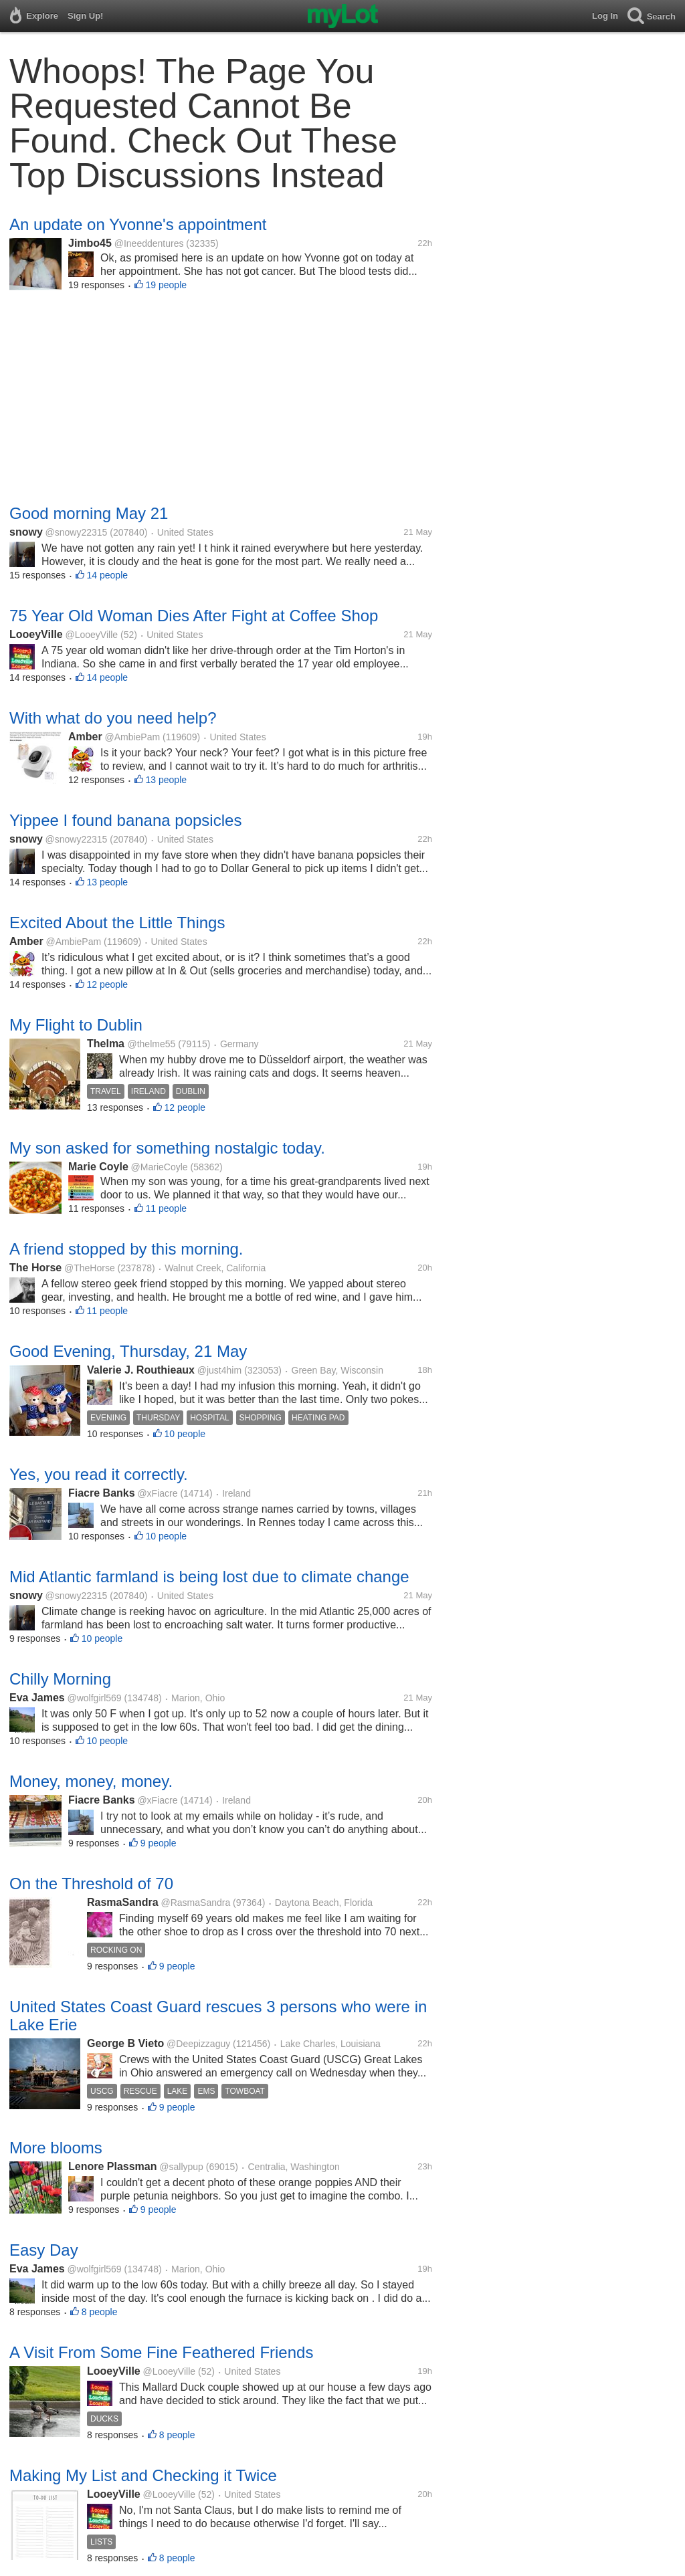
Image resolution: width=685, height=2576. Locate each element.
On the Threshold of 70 (91, 1883)
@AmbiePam (132, 737)
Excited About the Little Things (117, 923)
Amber (85, 736)
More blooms (55, 2148)
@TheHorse (89, 1268)
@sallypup (181, 2166)
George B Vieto (125, 2043)
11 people (166, 1208)
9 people (158, 1843)
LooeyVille (36, 634)
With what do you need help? (113, 718)
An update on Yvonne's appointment (137, 224)
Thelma (107, 1043)
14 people (107, 575)
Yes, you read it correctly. (98, 1474)
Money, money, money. (91, 1781)
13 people (166, 779)
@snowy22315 (76, 532)
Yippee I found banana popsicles (125, 820)
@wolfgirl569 (95, 1698)
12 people (107, 984)
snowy (26, 532)
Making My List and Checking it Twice (143, 2475)
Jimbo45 (90, 243)
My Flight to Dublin (75, 1025)
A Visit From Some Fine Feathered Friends (161, 2352)
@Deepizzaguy (198, 2043)
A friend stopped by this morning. (126, 1249)
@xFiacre (157, 1493)
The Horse (35, 1267)
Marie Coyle (98, 1166)
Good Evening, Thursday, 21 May (128, 1351)
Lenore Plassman (112, 2166)
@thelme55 (151, 1044)
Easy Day (43, 2250)
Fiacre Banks (101, 1493)
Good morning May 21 (88, 513)
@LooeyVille (92, 634)
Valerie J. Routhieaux (141, 1370)
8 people (100, 2311)
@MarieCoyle (159, 1167)
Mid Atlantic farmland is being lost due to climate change (209, 1577)
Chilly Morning (60, 1679)
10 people (185, 1433)
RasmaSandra (123, 1902)
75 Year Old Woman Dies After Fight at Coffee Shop (193, 616)
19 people (166, 285)
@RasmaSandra (196, 1902)
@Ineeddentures (149, 243)
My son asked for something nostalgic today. (167, 1148)
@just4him (219, 1370)
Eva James (37, 1697)
